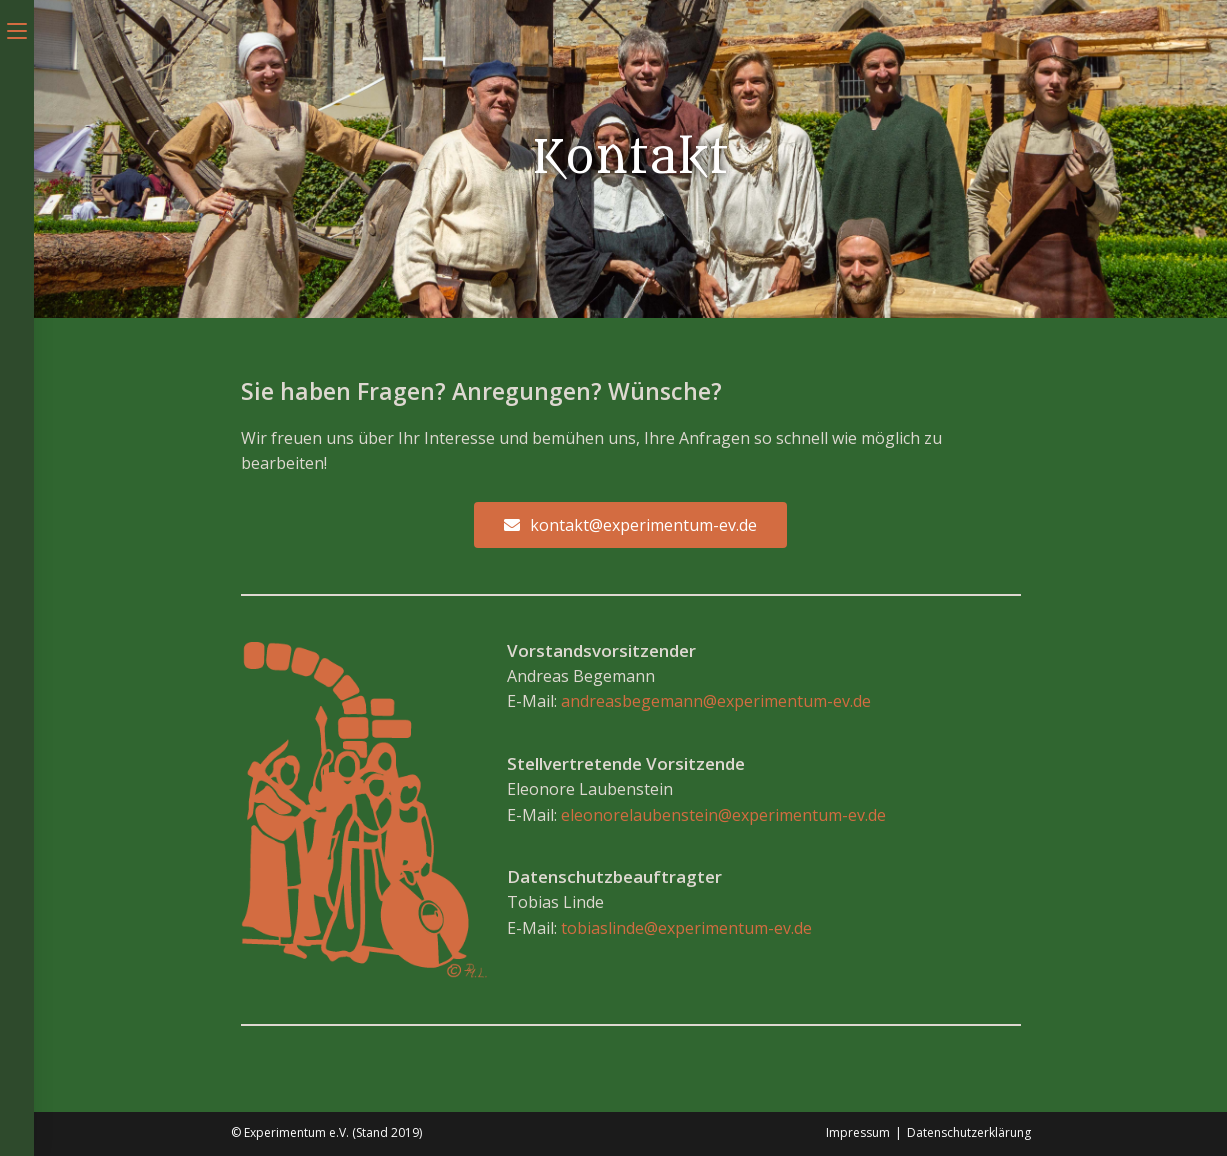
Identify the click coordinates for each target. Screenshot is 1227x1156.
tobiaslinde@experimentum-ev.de (686, 928)
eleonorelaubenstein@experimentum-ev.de (723, 815)
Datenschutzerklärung (969, 1132)
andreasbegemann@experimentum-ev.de (716, 701)
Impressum (858, 1132)
